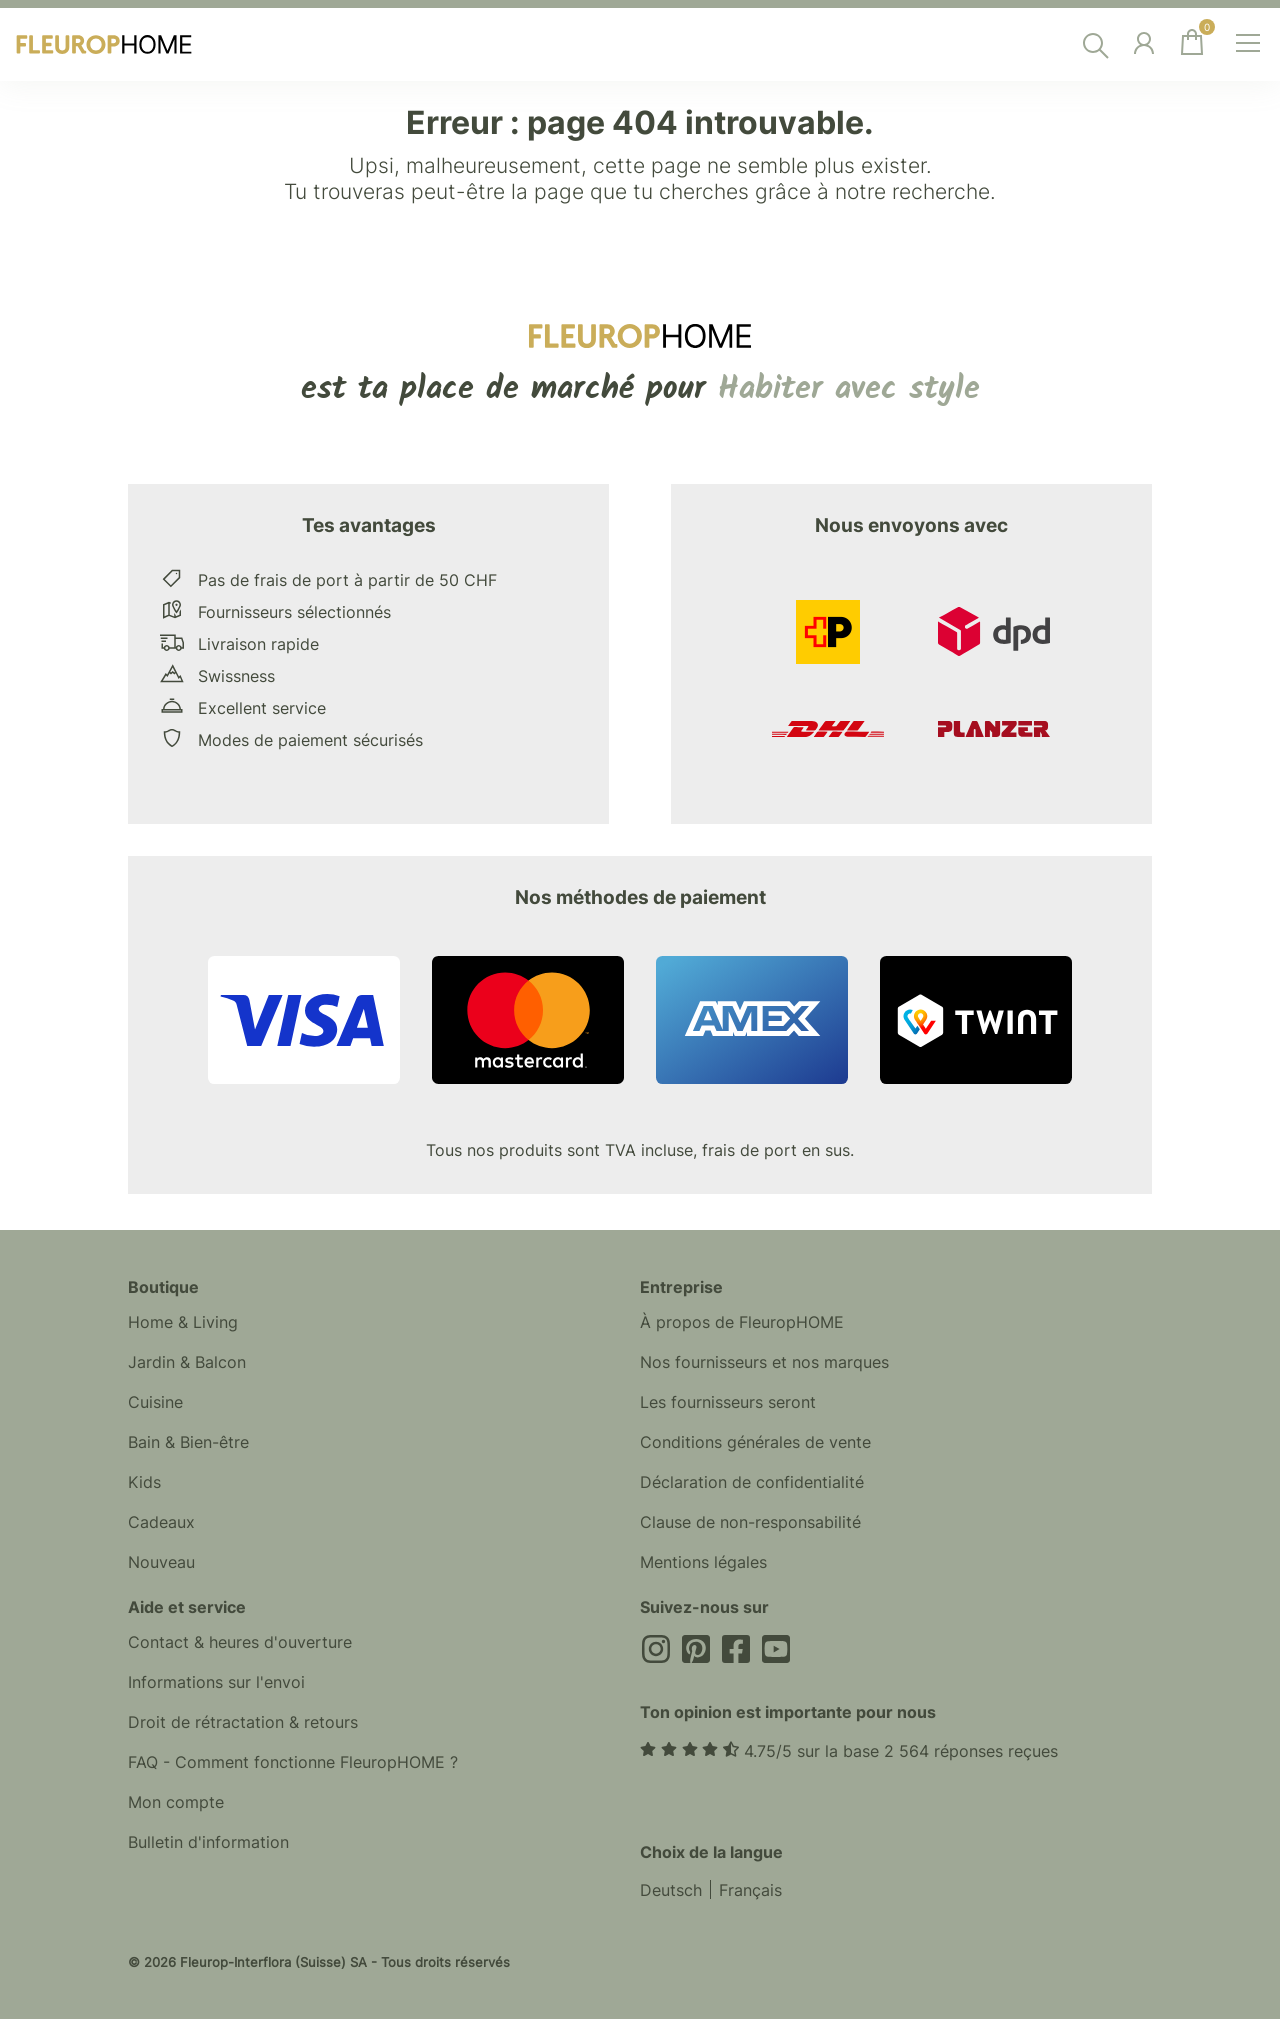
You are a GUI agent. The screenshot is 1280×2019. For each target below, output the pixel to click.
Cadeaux (161, 1522)
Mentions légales (703, 1562)
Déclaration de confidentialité (752, 1482)
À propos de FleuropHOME (742, 1322)
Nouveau (161, 1562)
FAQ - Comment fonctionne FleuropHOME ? (293, 1762)
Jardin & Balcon (187, 1362)
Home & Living (183, 1322)
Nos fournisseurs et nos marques (764, 1362)
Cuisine (155, 1402)
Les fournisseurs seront (728, 1402)
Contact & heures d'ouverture (240, 1642)
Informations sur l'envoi (216, 1682)
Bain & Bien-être (188, 1442)
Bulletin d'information (208, 1842)
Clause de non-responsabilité (750, 1522)
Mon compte (176, 1802)
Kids (144, 1482)
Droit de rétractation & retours (243, 1722)
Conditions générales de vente (755, 1442)
